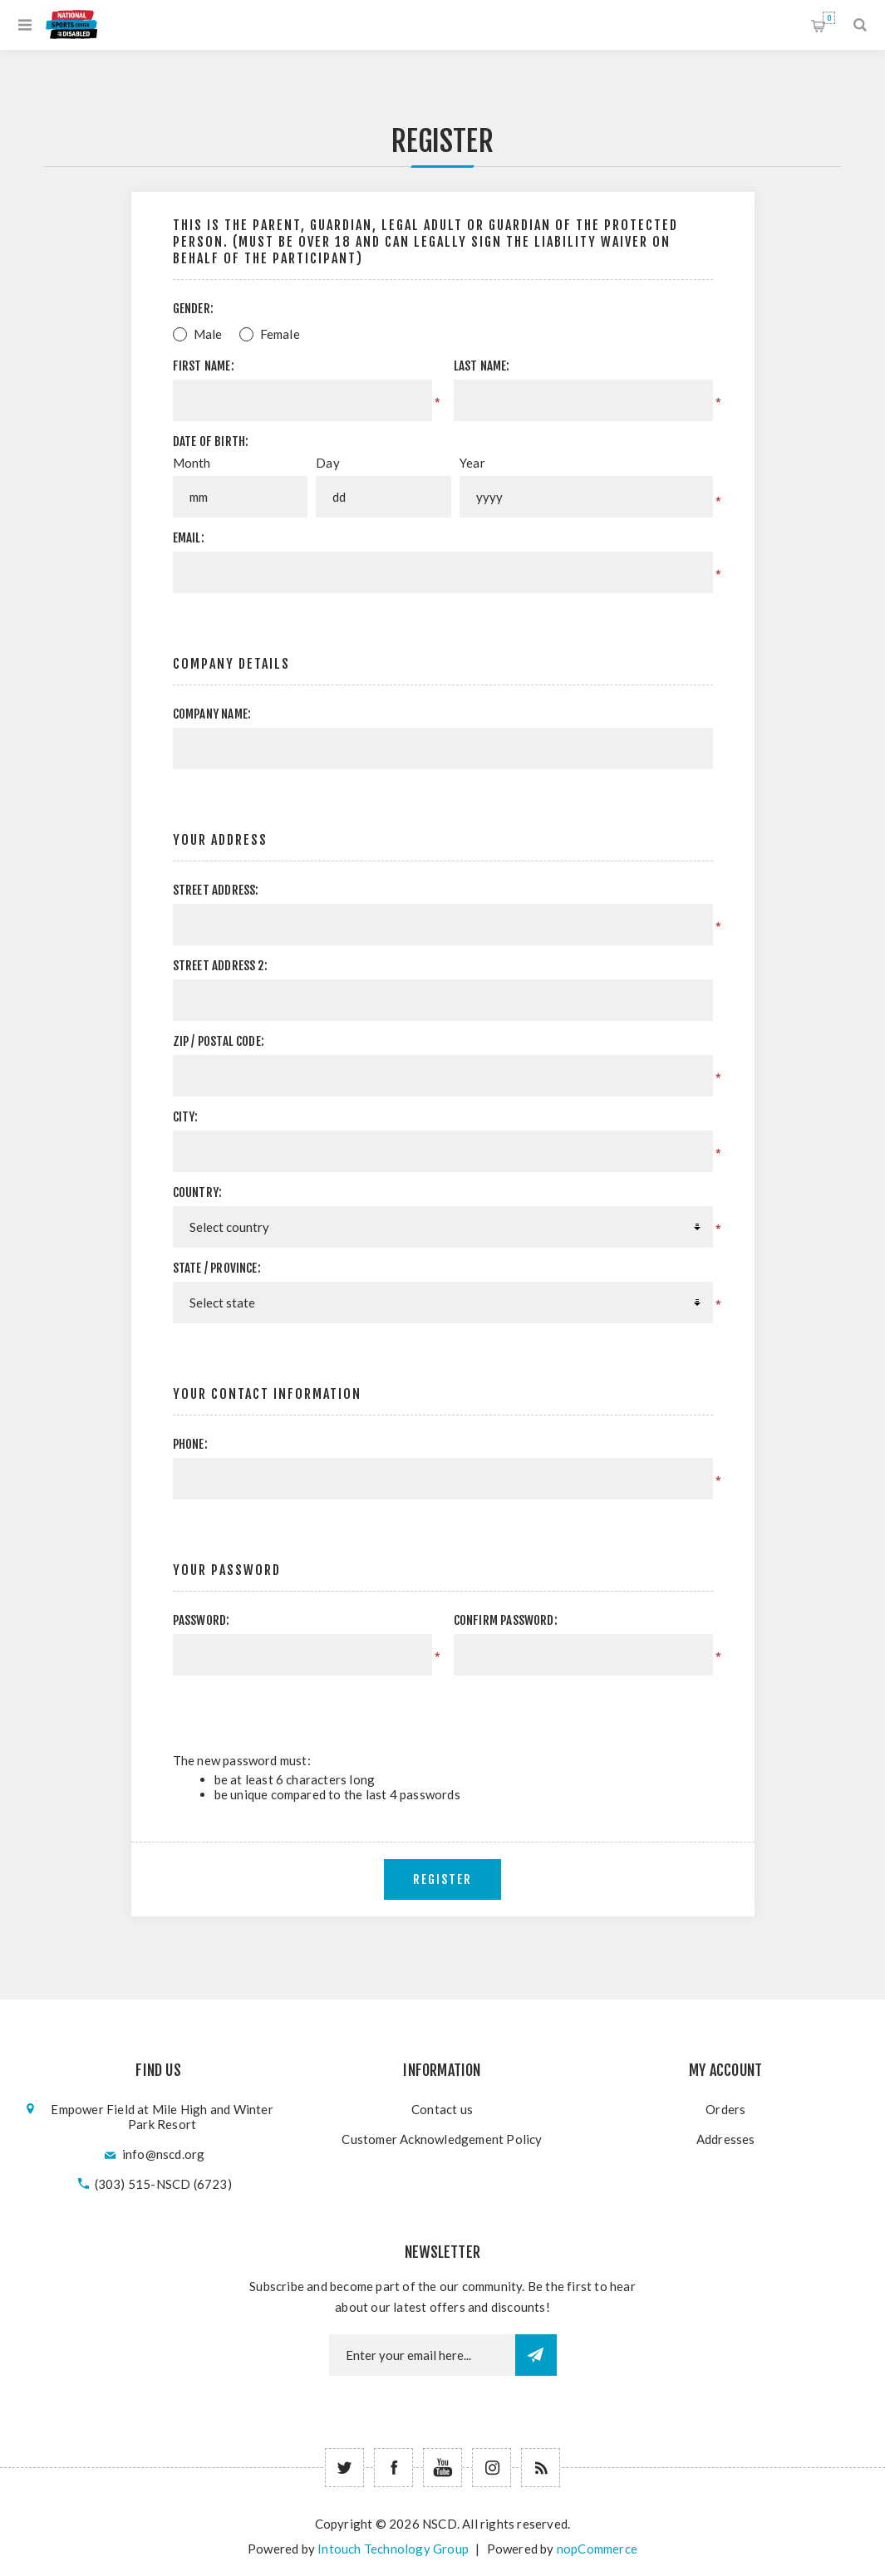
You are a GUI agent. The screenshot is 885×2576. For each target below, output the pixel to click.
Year (472, 462)
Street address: (216, 890)
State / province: (217, 1268)
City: (186, 1117)
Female (280, 333)
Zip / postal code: (219, 1041)
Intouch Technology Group (393, 2548)
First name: (203, 366)
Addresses (725, 2139)
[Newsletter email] (422, 2355)
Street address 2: (220, 966)
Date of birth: (211, 441)
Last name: (482, 366)
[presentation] (572, 1708)
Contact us (442, 2109)
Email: (188, 538)
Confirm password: (506, 1620)
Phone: (190, 1444)
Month (192, 462)
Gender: (193, 308)
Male (208, 333)
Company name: (212, 714)
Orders (725, 2109)
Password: (201, 1620)
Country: (198, 1192)
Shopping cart (829, 18)
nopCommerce (597, 2548)
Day (328, 462)
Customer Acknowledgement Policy (442, 2139)
